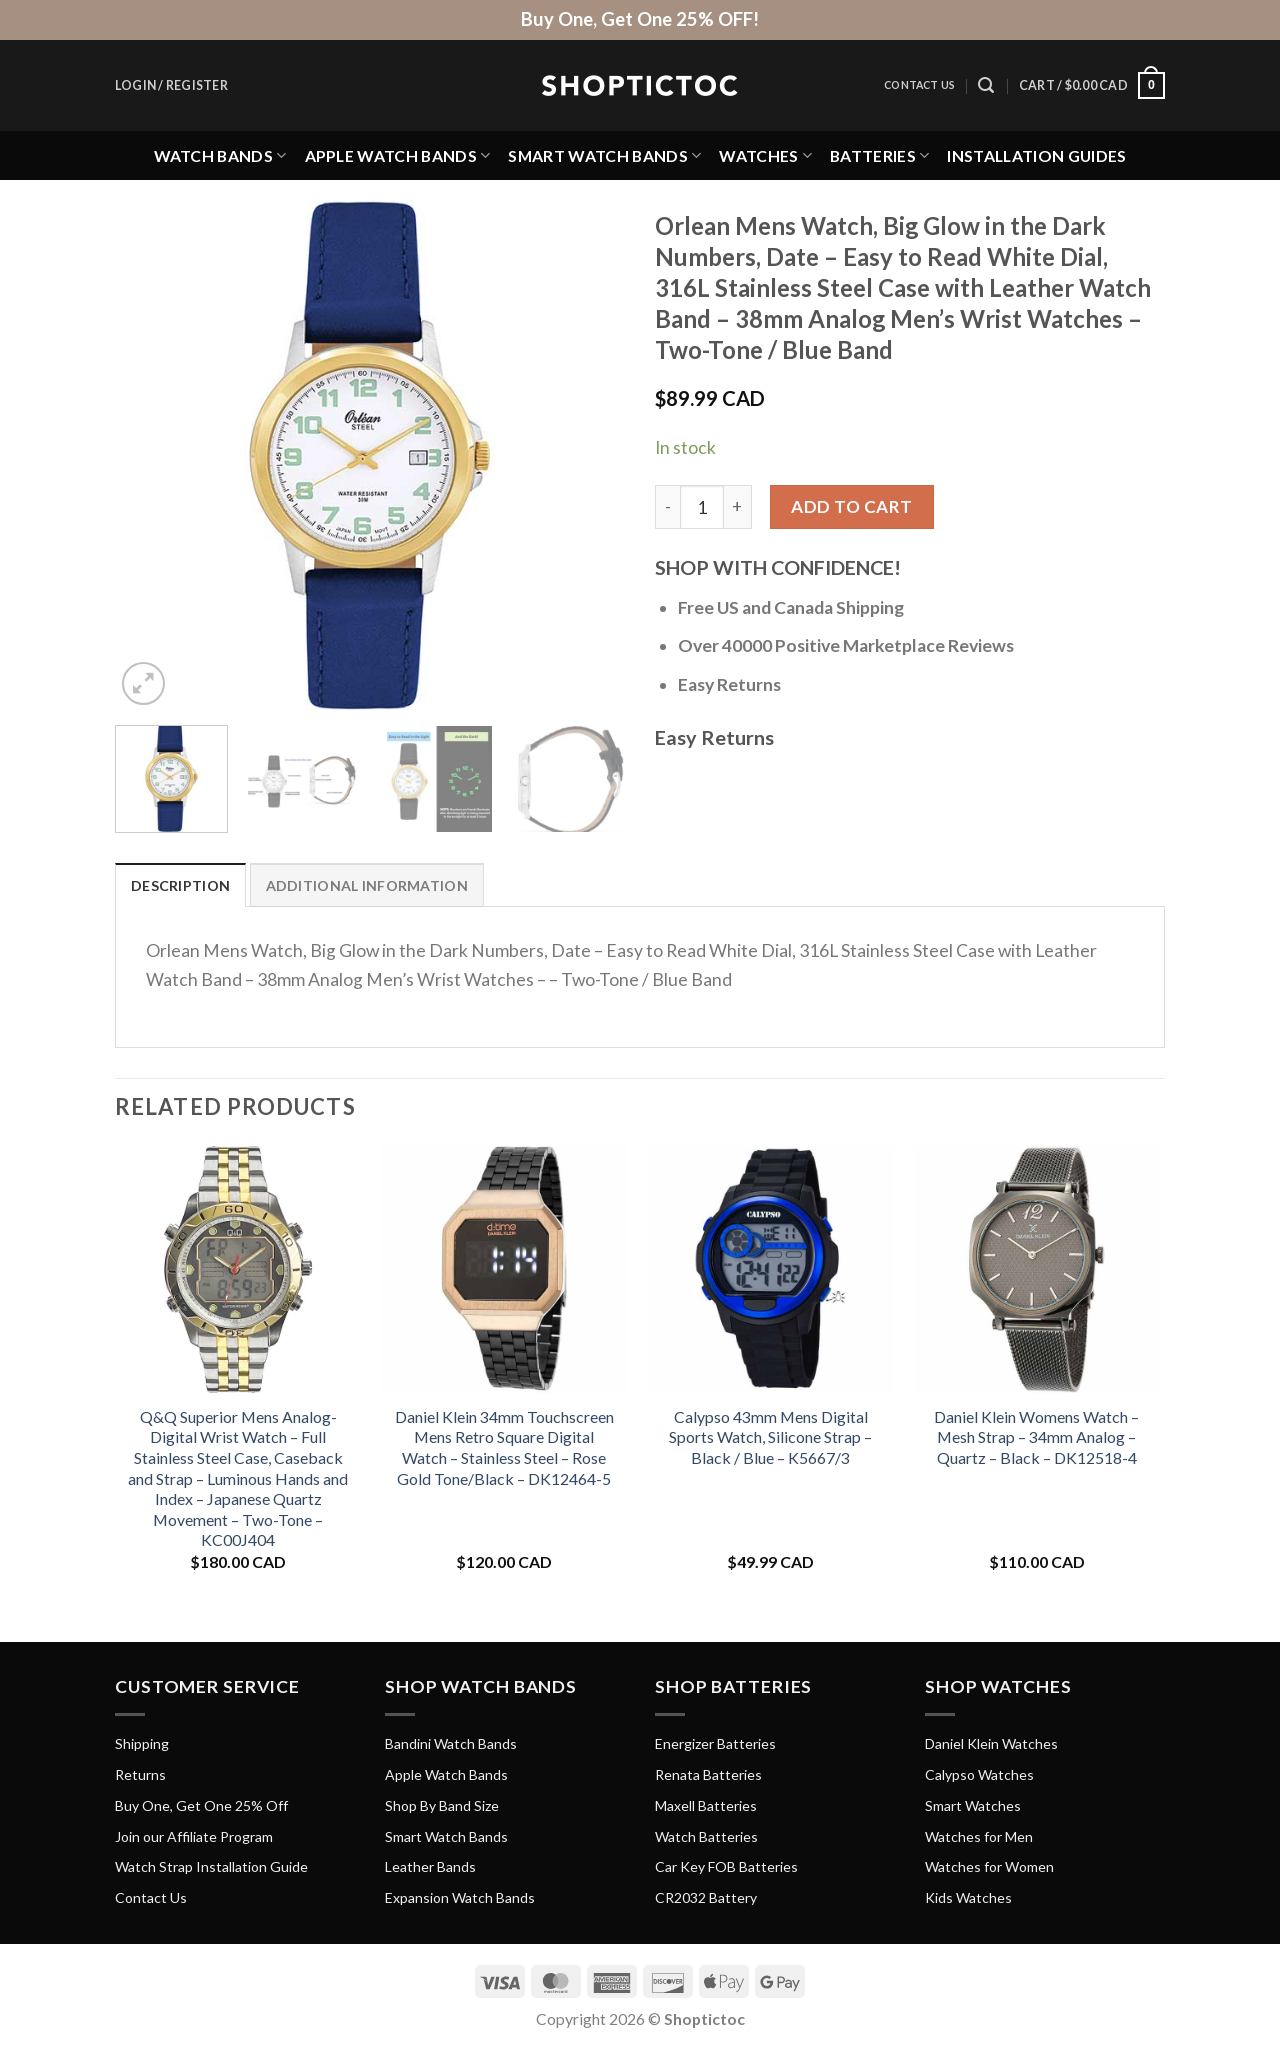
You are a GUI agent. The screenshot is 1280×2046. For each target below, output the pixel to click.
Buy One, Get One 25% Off (201, 1805)
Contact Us (919, 85)
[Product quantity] (702, 507)
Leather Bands (430, 1866)
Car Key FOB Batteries (726, 1866)
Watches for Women (989, 1866)
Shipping (142, 1743)
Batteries (879, 155)
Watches (765, 155)
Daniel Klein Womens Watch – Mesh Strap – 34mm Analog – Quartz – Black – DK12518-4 (1036, 1437)
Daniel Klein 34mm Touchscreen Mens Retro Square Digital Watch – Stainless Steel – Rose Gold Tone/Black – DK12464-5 (504, 1447)
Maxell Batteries (706, 1805)
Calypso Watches (979, 1774)
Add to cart (852, 506)
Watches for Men (979, 1836)
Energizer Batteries (715, 1743)
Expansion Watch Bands (460, 1897)
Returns (140, 1774)
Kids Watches (968, 1897)
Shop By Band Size (442, 1805)
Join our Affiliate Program (194, 1836)
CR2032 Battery (706, 1897)
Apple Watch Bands (398, 155)
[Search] (986, 85)
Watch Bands (220, 155)
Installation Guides (1036, 155)
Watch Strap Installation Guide (211, 1866)
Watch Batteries (706, 1836)
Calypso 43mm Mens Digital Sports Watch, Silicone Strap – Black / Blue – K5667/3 (770, 1437)
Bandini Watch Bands (451, 1743)
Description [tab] (180, 885)
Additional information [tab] (367, 885)
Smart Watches (973, 1805)
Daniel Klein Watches (991, 1743)
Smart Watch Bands (604, 155)
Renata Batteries (708, 1774)
